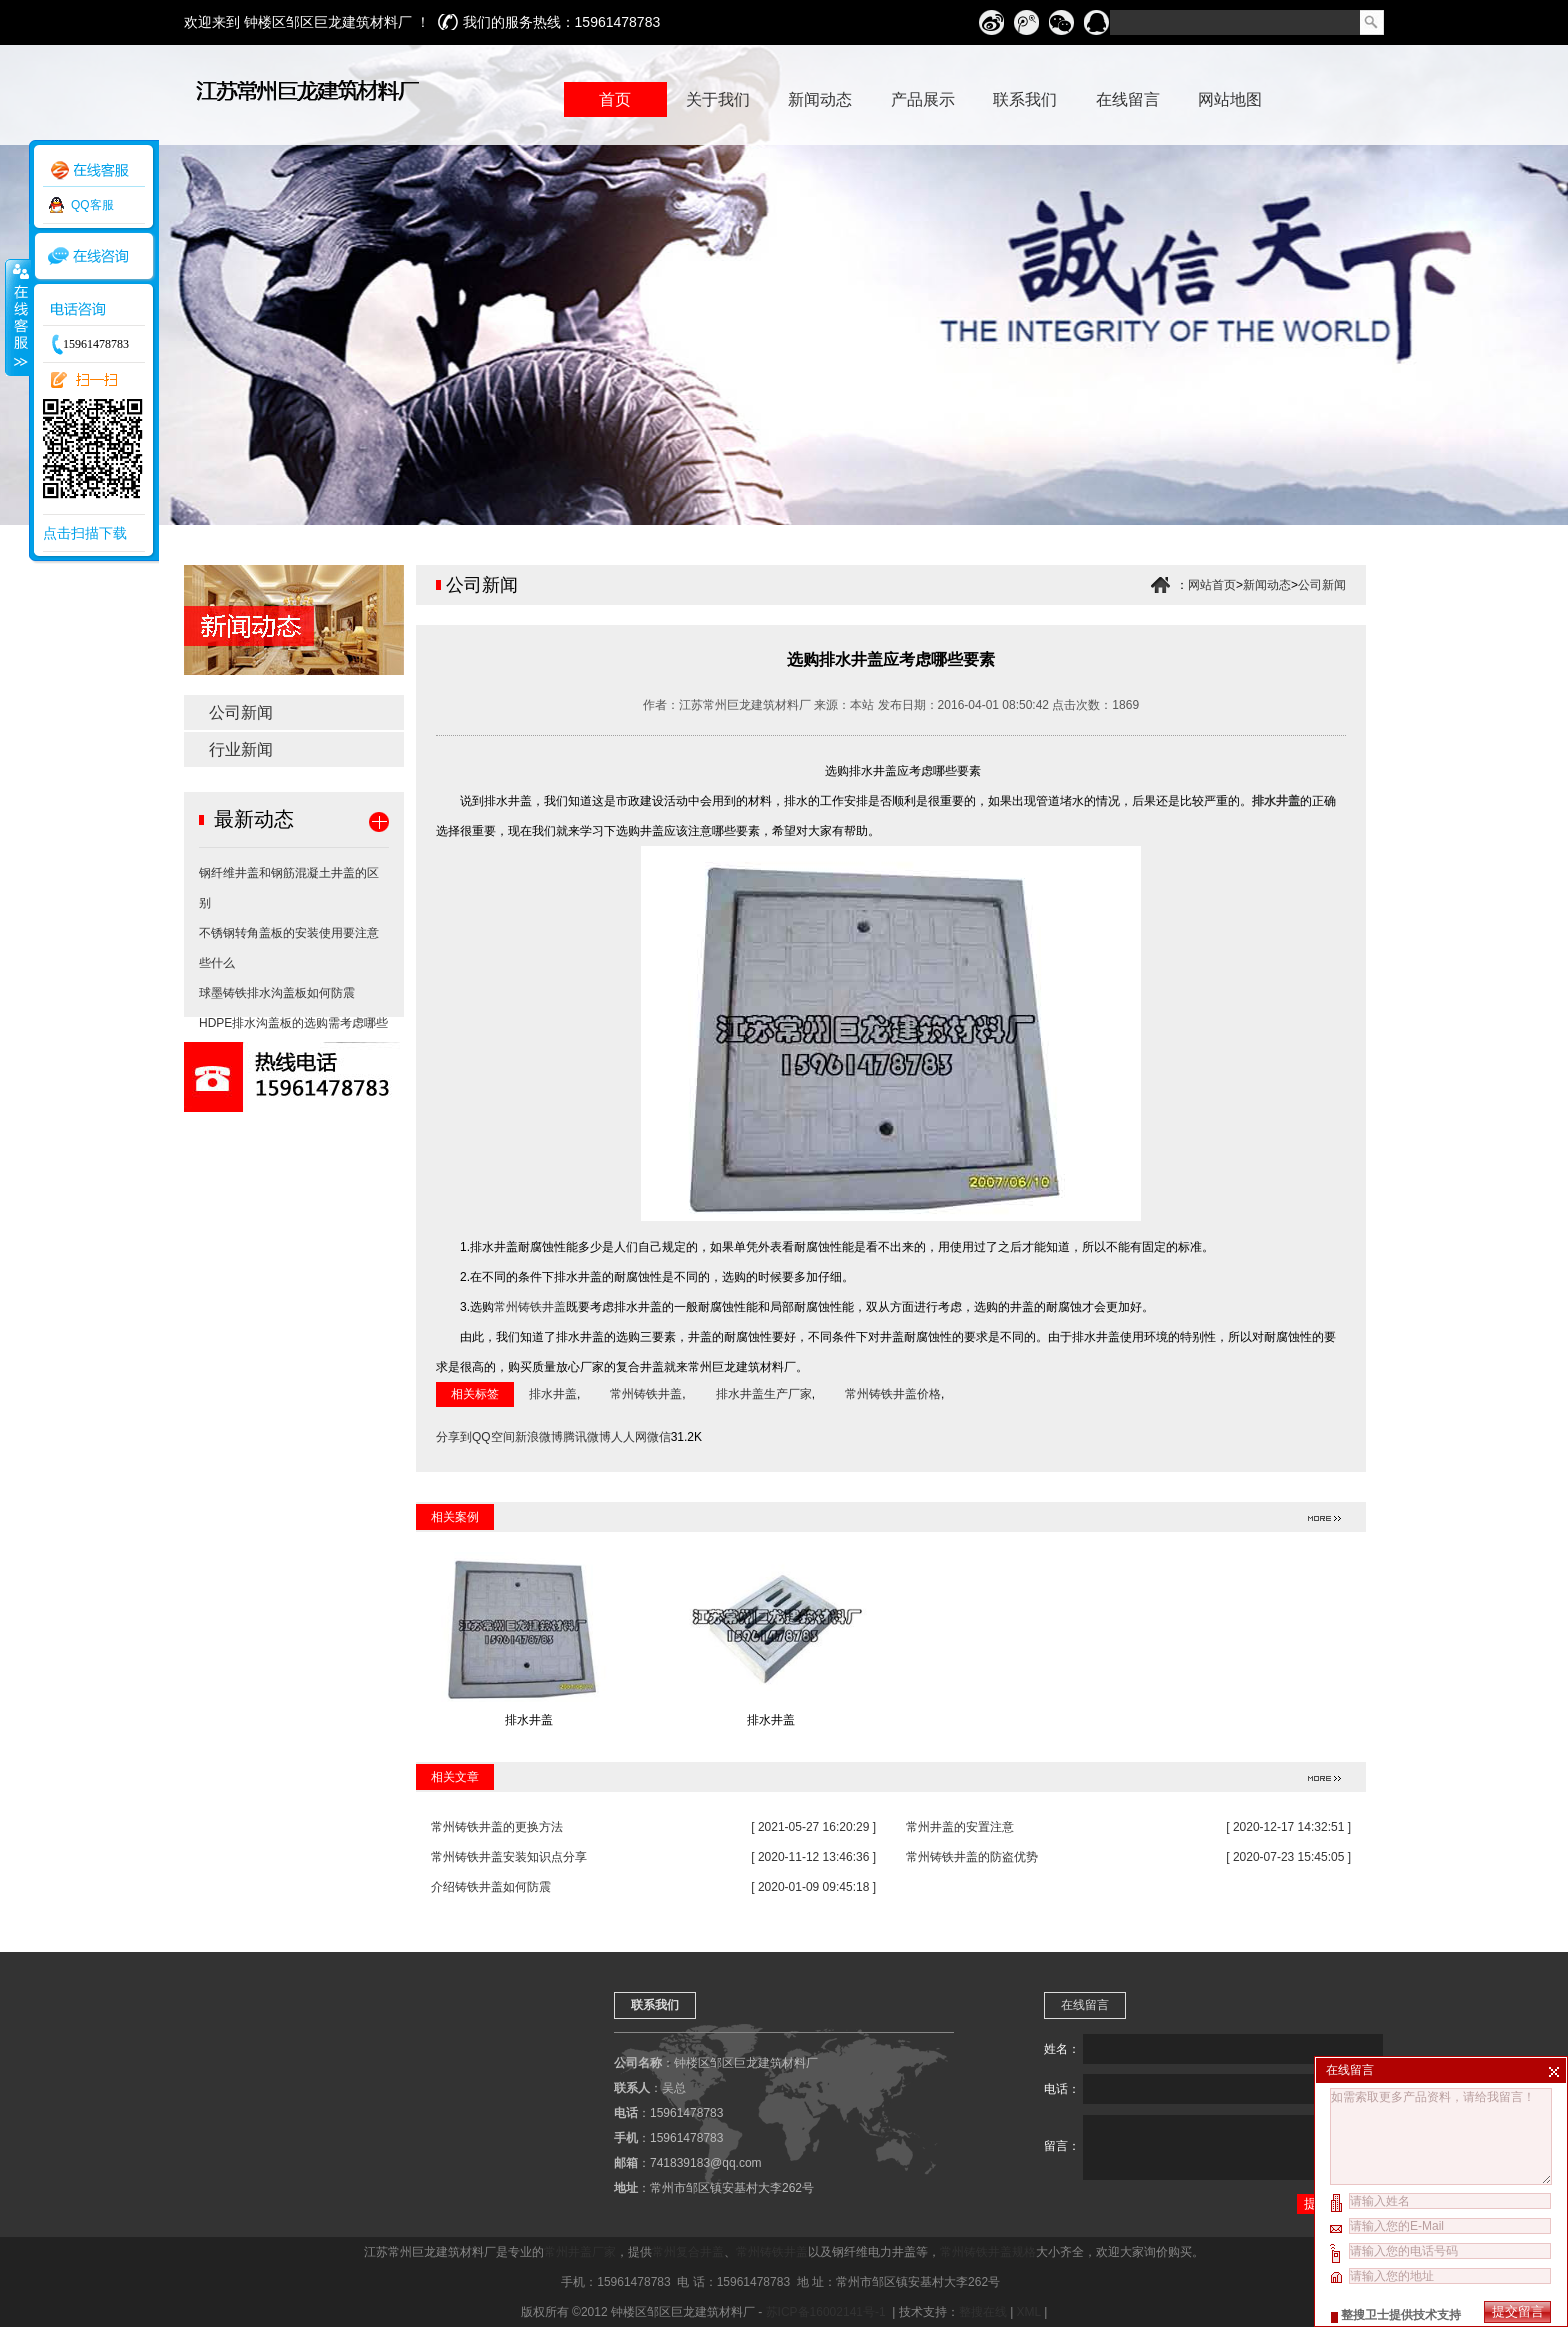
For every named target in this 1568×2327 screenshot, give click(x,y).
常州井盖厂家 (580, 2252)
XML (1029, 2312)
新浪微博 (539, 1437)
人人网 (629, 1437)
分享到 (454, 1437)
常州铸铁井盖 (530, 1307)
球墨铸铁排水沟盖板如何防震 (277, 993)
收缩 (17, 317)
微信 (659, 1437)
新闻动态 (1267, 585)
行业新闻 (241, 749)
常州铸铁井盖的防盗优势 (972, 1857)
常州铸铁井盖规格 (988, 2252)
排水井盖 (553, 1394)
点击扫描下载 (85, 533)
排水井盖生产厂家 (764, 1394)
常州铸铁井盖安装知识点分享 (509, 1857)
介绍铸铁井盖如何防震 (491, 1887)
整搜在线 (983, 2312)
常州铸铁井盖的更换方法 (497, 1827)
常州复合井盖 (688, 2252)
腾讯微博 (587, 1437)
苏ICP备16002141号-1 (827, 2312)
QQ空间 (493, 1437)
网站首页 (1212, 585)
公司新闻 (241, 712)
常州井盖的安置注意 (960, 1827)
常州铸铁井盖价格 (893, 1394)
